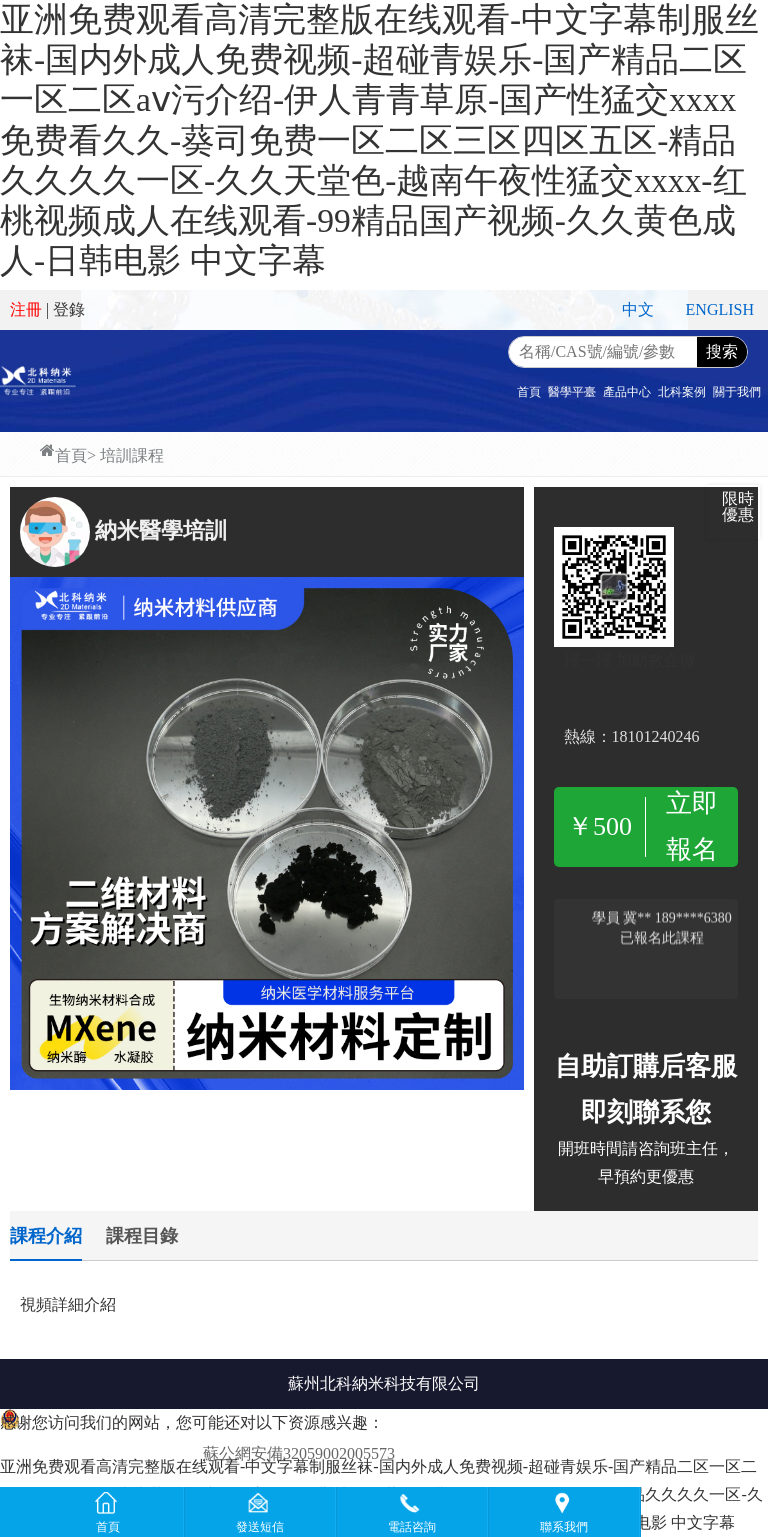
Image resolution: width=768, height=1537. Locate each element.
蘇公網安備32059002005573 (299, 1453)
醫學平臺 (572, 392)
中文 (638, 309)
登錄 (69, 309)
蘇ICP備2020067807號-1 (482, 1453)
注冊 (26, 309)
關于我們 (737, 392)
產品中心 (627, 392)
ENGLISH (720, 309)
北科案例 (682, 392)
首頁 (529, 392)
